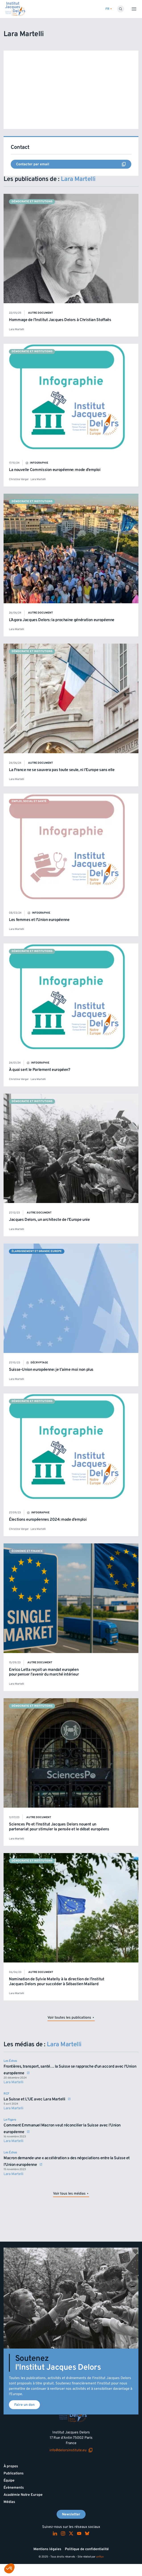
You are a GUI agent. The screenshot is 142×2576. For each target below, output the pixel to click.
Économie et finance (27, 1551)
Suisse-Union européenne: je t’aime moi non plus (51, 1369)
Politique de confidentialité (87, 2549)
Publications (14, 2473)
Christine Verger (19, 479)
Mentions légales (47, 2549)
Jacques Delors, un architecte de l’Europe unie (49, 1219)
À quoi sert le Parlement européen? (39, 1069)
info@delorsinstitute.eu (71, 2450)
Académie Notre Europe (23, 2494)
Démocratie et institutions (32, 201)
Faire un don (24, 2404)
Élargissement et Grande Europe (37, 1251)
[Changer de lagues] (108, 9)
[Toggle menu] (134, 8)
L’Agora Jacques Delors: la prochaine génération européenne (61, 620)
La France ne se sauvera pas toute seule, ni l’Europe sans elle (62, 770)
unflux (100, 2557)
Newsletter (71, 2514)
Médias (9, 2501)
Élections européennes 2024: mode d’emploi (47, 1519)
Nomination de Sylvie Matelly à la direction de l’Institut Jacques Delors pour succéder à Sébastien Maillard (56, 1981)
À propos (11, 2466)
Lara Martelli (16, 329)
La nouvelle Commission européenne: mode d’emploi (55, 470)
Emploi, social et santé (29, 801)
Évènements (14, 2487)
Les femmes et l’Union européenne (39, 920)
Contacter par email (68, 165)
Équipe (9, 2480)
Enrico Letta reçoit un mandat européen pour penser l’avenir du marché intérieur (44, 1672)
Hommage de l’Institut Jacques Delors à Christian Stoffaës (60, 320)
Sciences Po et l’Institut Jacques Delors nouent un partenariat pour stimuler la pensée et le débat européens (59, 1826)
